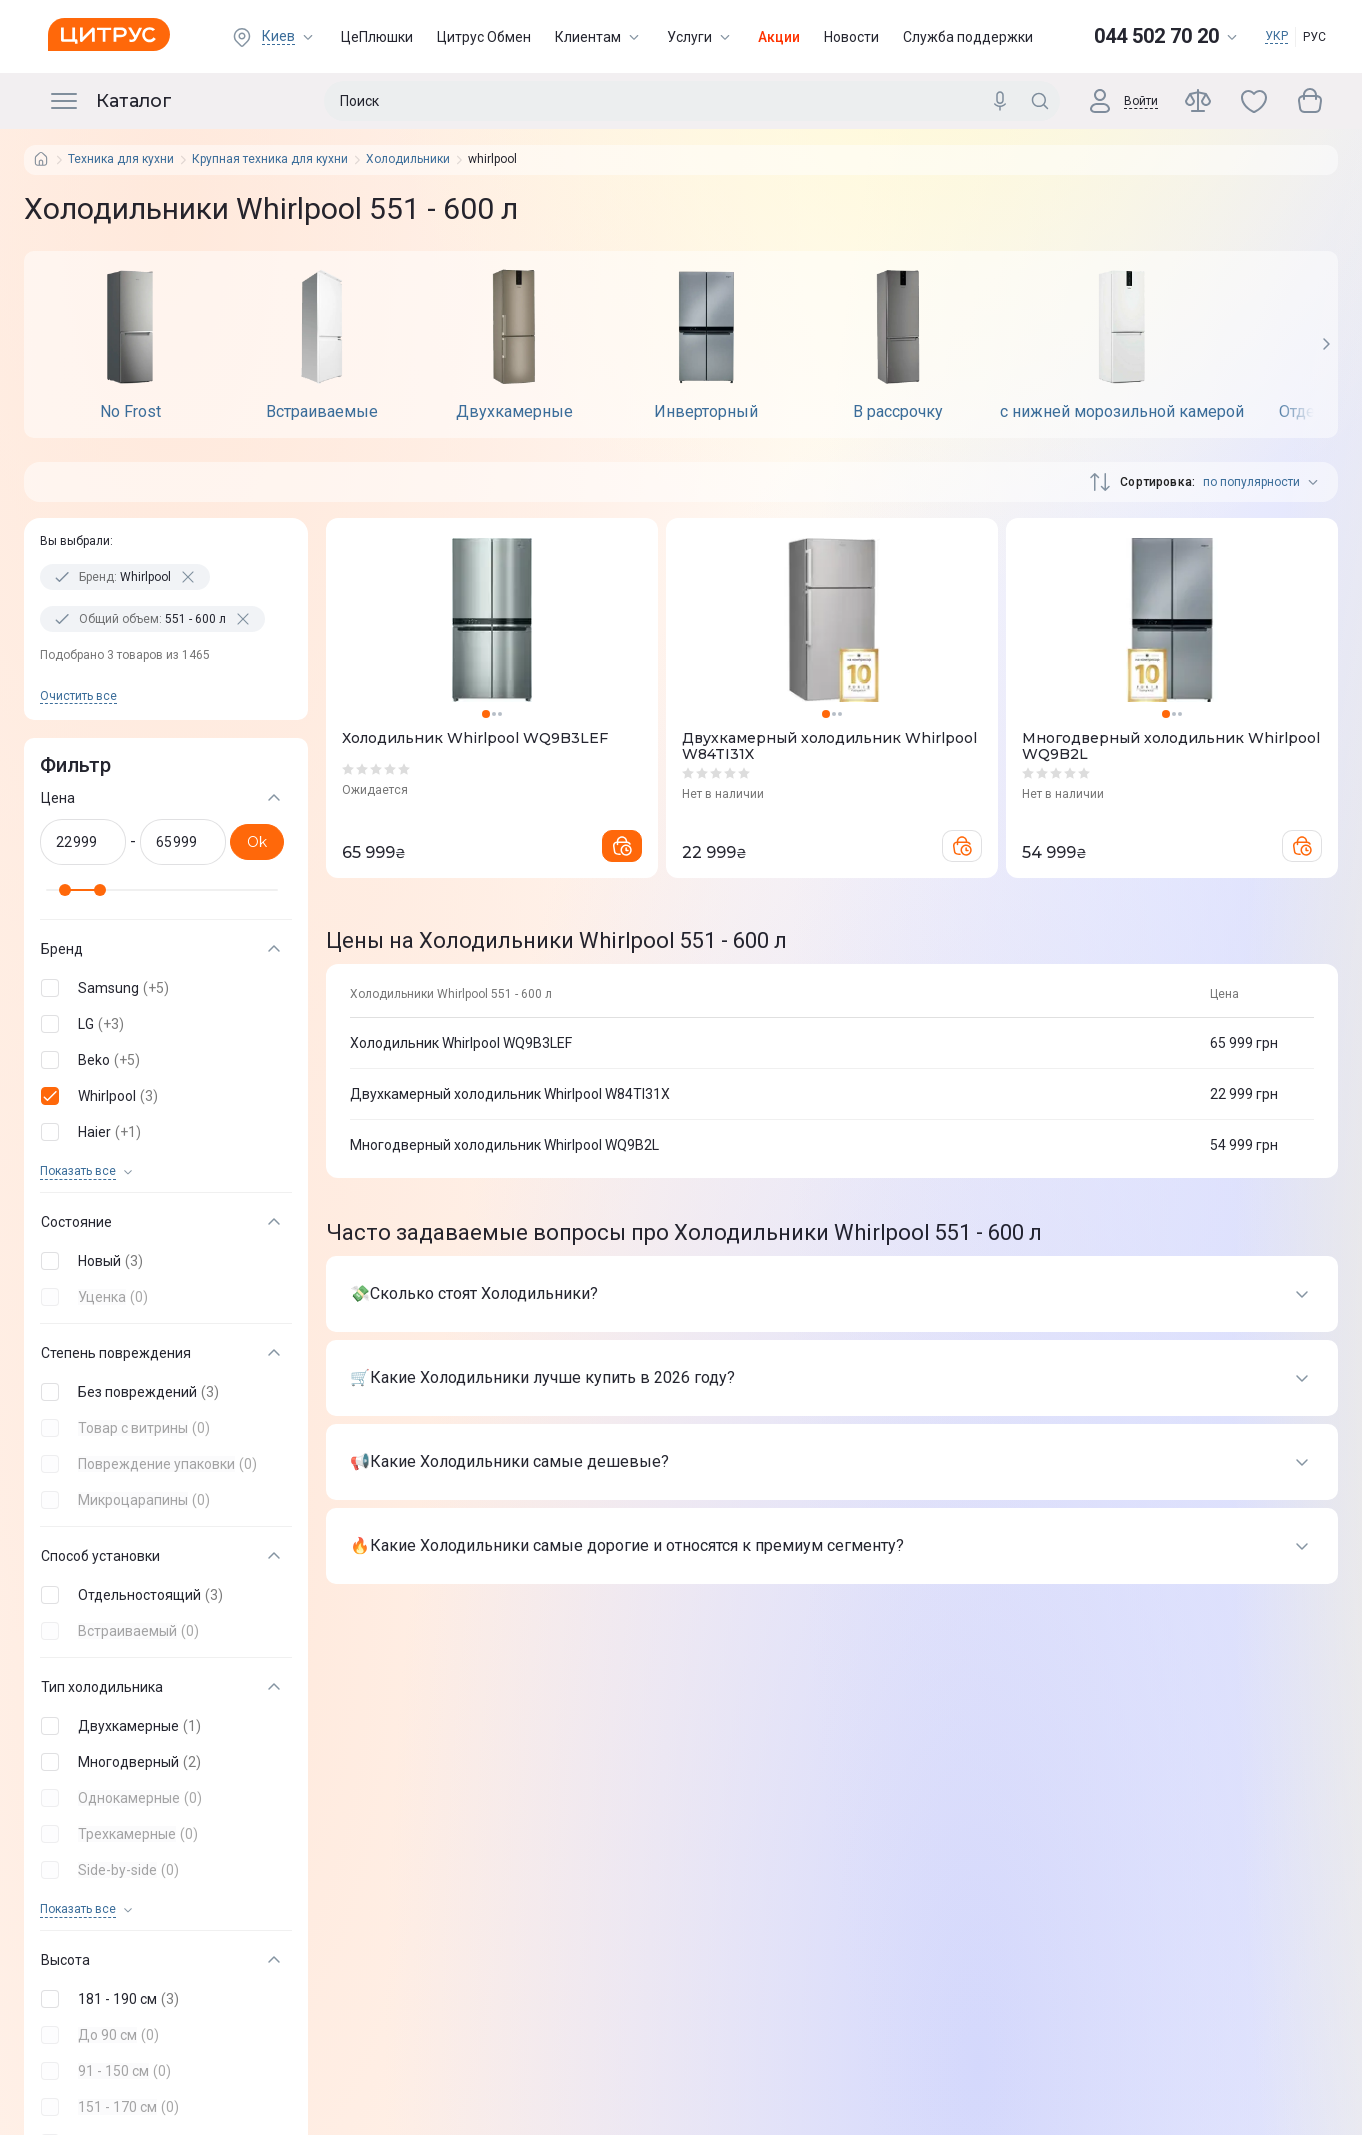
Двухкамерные (514, 412)
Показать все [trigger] (78, 1171)
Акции (779, 37)
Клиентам (599, 37)
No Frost (130, 412)
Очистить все (78, 696)
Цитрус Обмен (484, 37)
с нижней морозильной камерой (1122, 412)
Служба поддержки (968, 37)
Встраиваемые (322, 412)
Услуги (700, 37)
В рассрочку (898, 412)
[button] (162, 988)
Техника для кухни (121, 159)
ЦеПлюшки (377, 37)
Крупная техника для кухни (270, 159)
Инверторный (706, 412)
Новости (851, 37)
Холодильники (408, 159)
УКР (1276, 36)
